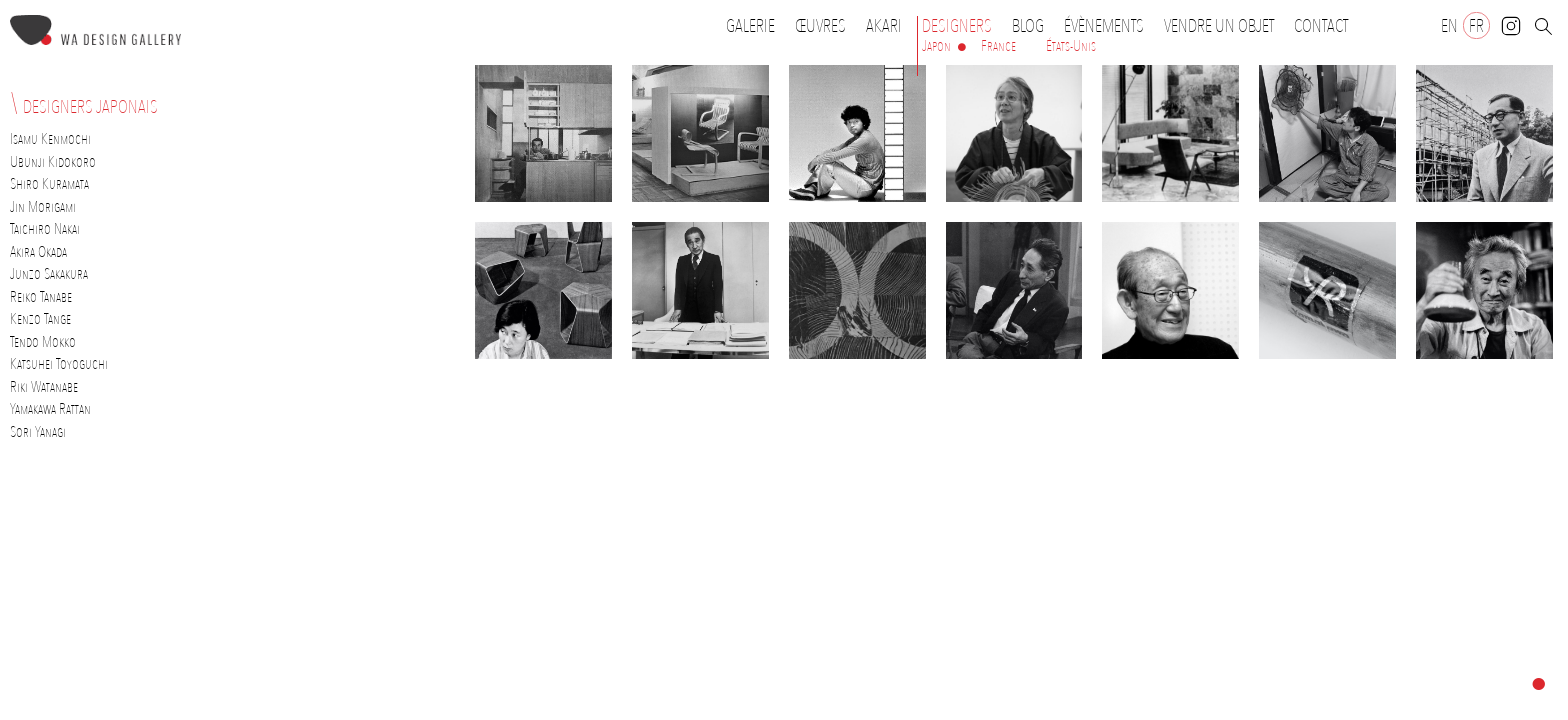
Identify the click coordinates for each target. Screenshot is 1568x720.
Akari (884, 26)
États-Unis (1071, 46)
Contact (1321, 26)
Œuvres (825, 26)
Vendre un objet (1219, 26)
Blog (1028, 26)
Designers (962, 26)
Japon (936, 46)
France (998, 46)
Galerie (750, 26)
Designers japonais (90, 107)
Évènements (1109, 26)
